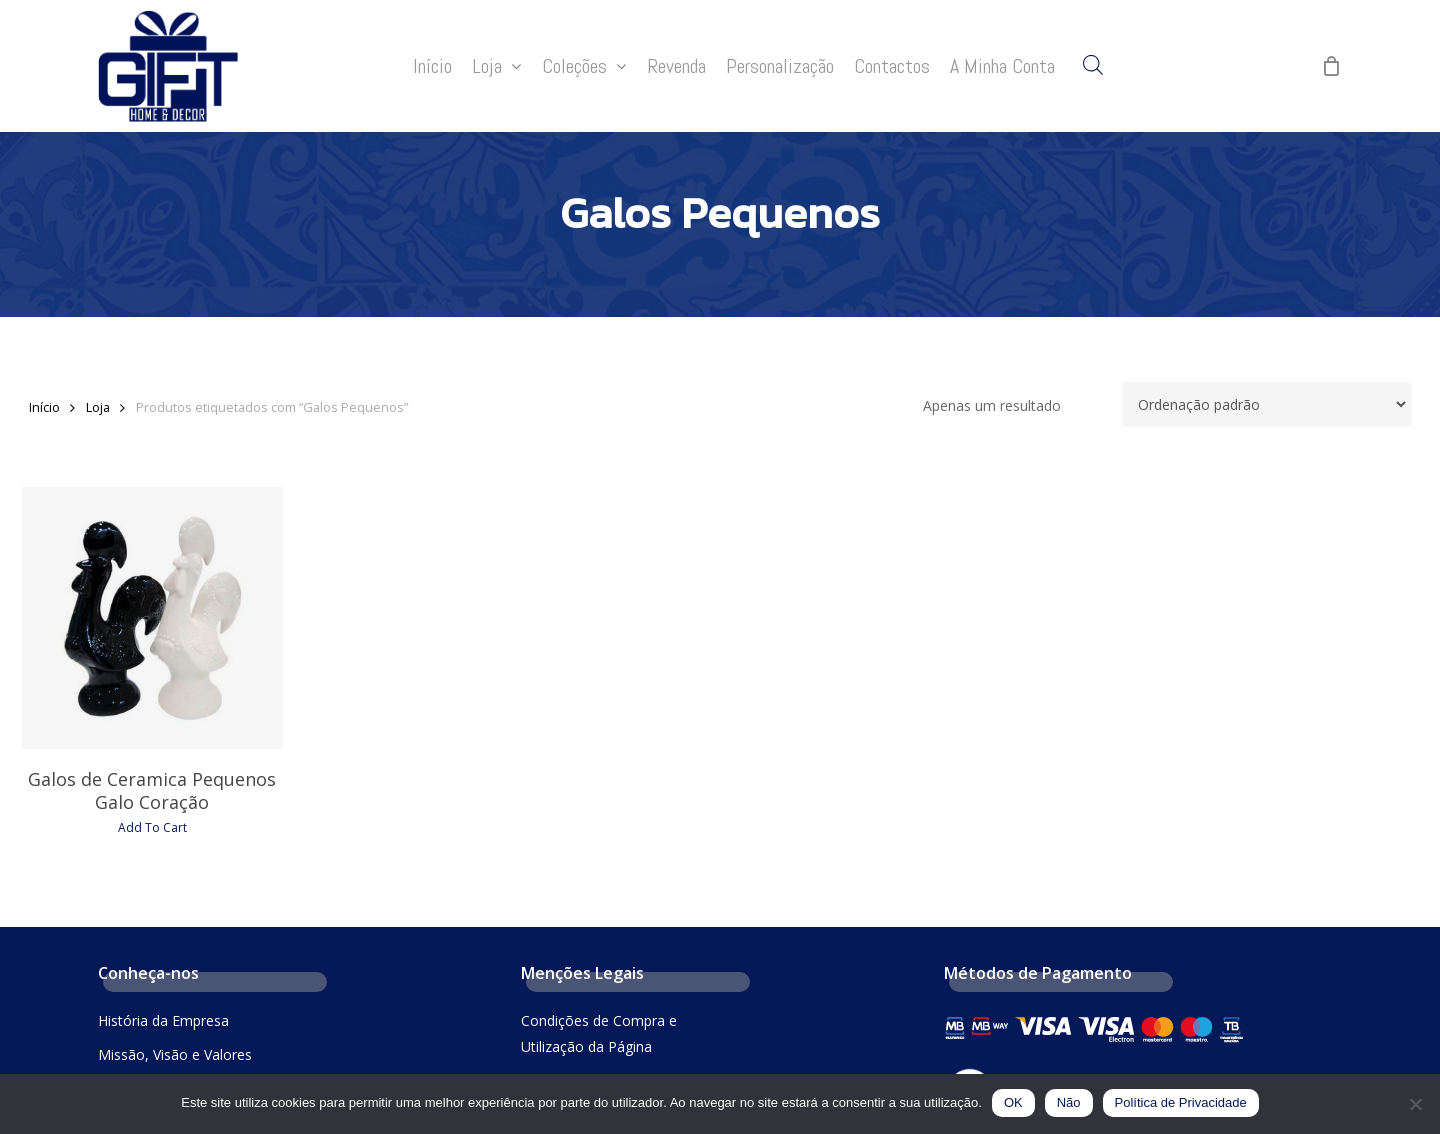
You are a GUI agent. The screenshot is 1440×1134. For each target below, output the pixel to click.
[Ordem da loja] (1266, 404)
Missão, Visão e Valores (175, 1054)
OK (1013, 1102)
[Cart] (1332, 66)
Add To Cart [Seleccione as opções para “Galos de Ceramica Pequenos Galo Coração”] (152, 828)
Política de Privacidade (1181, 1102)
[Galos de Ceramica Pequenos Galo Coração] (153, 618)
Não (1069, 1102)
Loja (98, 407)
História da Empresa (163, 1020)
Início (44, 407)
